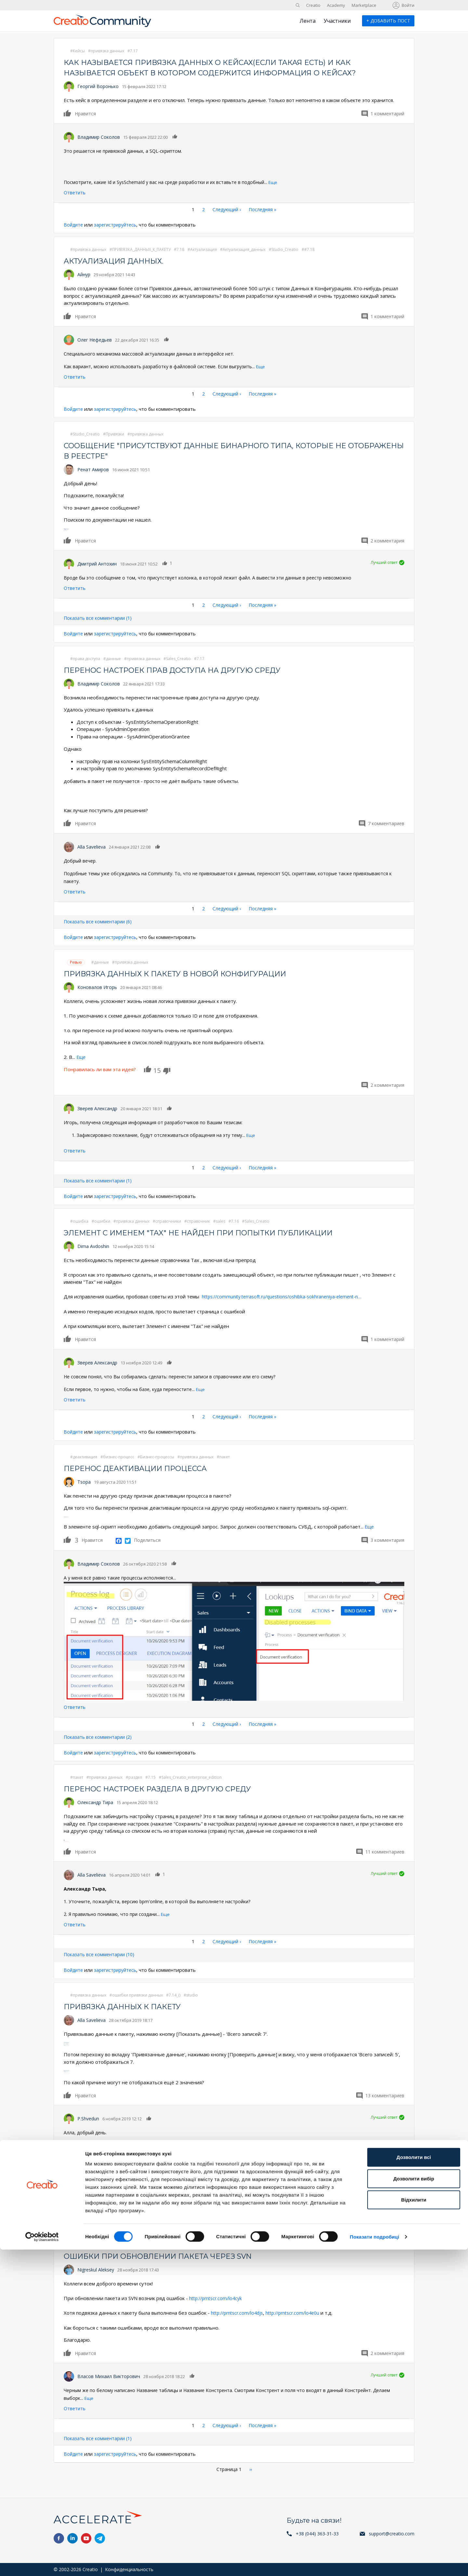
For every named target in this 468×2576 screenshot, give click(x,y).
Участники (337, 20)
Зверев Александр (97, 1108)
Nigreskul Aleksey (95, 2269)
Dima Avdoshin (93, 1245)
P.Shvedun (88, 2118)
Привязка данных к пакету (128, 2005)
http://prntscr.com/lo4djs (239, 2312)
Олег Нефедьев (94, 340)
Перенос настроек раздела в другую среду (166, 1788)
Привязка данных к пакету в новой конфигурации (186, 973)
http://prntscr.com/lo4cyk (217, 2297)
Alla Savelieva (91, 846)
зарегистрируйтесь (118, 224)
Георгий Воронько (98, 86)
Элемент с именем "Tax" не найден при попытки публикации (211, 1232)
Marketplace (364, 5)
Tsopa (84, 1481)
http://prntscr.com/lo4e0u (299, 2312)
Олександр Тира (95, 1802)
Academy (336, 5)
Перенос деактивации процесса (142, 1467)
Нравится (68, 113)
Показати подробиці (374, 2563)
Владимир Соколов (98, 137)
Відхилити (413, 2526)
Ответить (74, 192)
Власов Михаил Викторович (108, 2375)
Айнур (83, 274)
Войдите (74, 224)
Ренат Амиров (93, 469)
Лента (308, 20)
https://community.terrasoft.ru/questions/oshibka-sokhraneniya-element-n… (287, 1296)
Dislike (166, 1071)
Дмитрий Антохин (97, 563)
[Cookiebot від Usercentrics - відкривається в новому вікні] (42, 2563)
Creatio (313, 5)
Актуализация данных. (119, 261)
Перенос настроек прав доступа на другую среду (182, 669)
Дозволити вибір (413, 2505)
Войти (408, 5)
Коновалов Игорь (97, 987)
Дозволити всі (413, 2483)
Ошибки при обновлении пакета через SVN (167, 2255)
